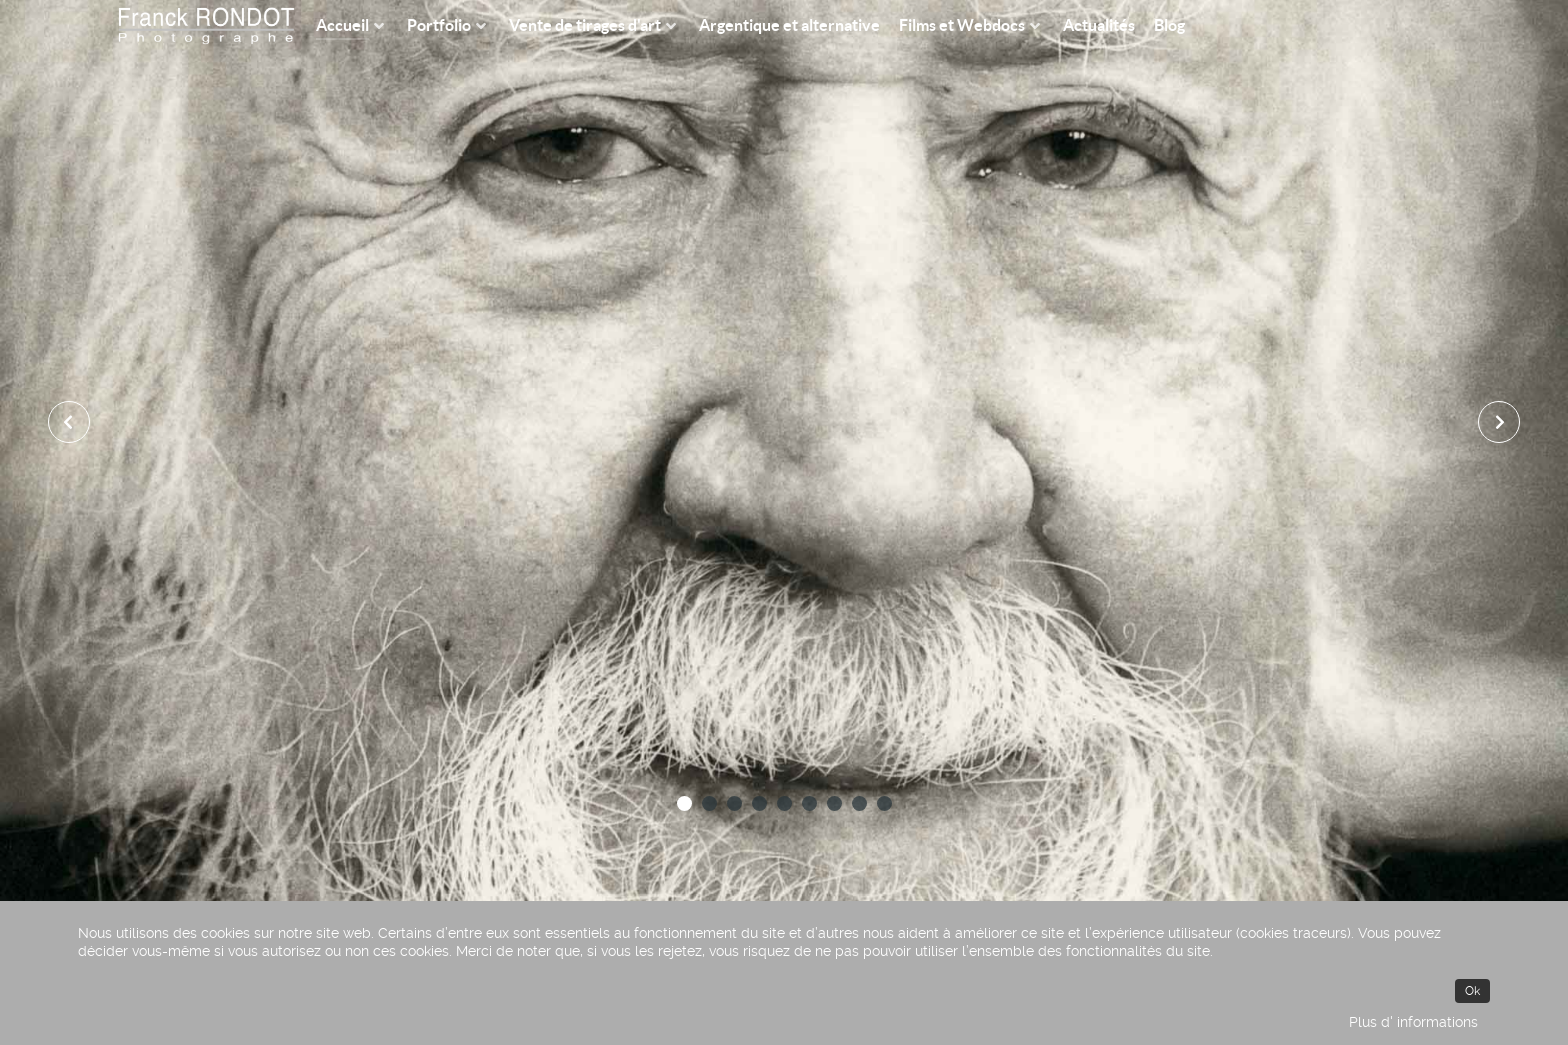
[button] (684, 803)
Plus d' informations (1413, 1022)
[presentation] (69, 422)
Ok (1472, 991)
